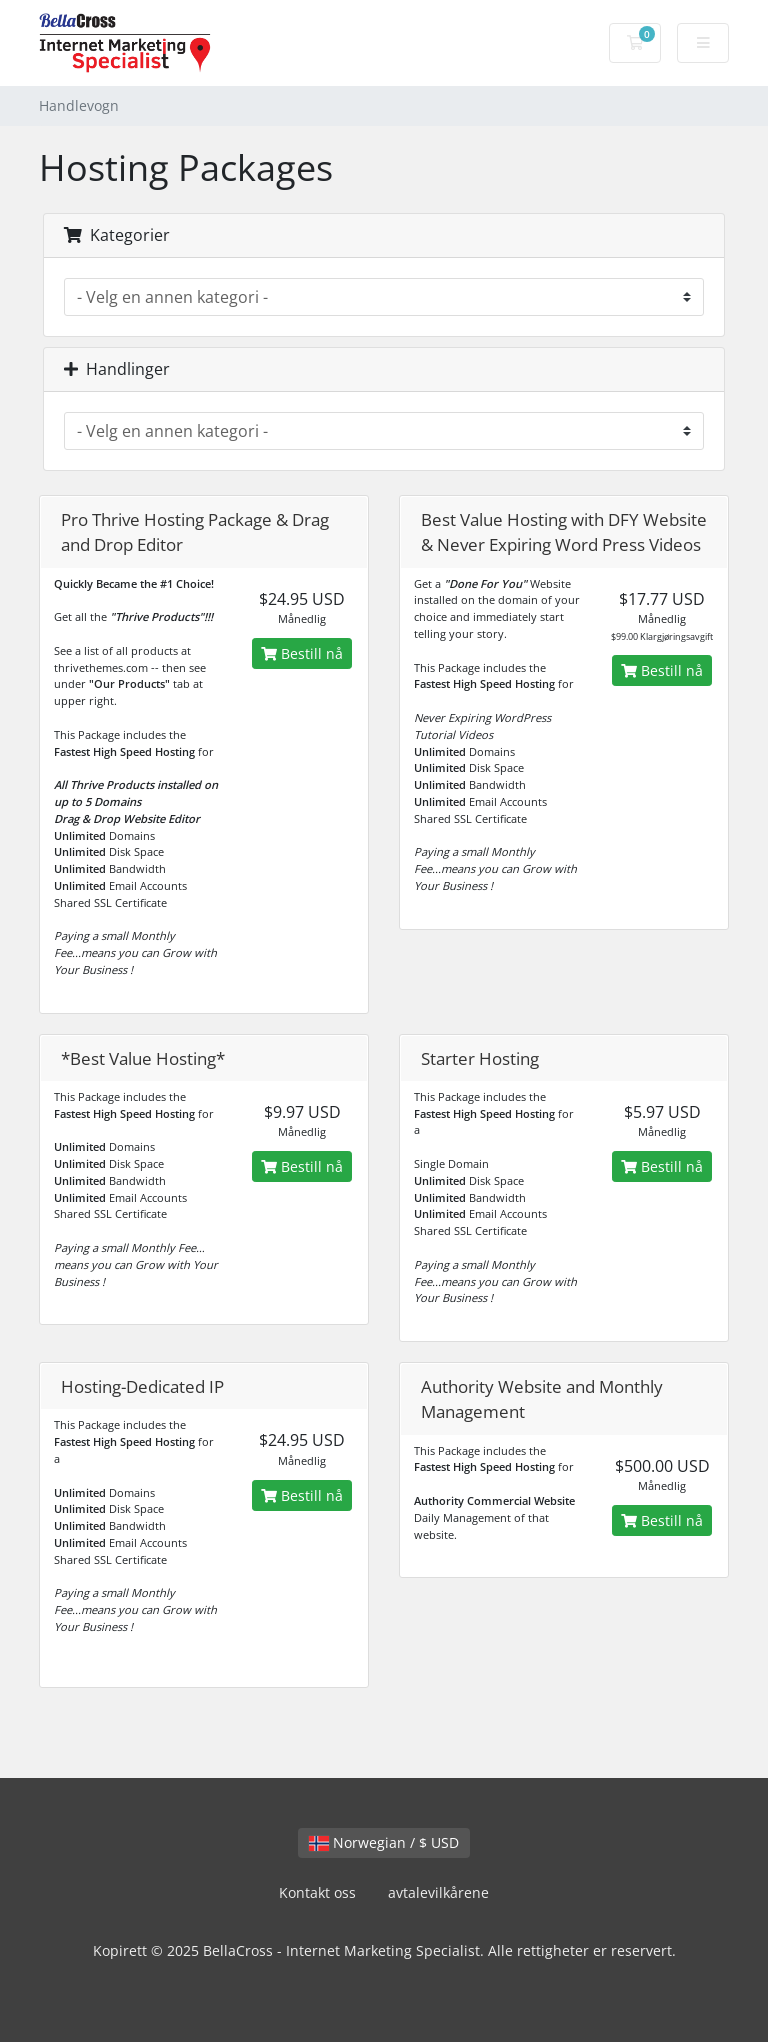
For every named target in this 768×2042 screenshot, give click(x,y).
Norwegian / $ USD (384, 1842)
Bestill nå (302, 653)
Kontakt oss (317, 1892)
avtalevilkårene (438, 1892)
